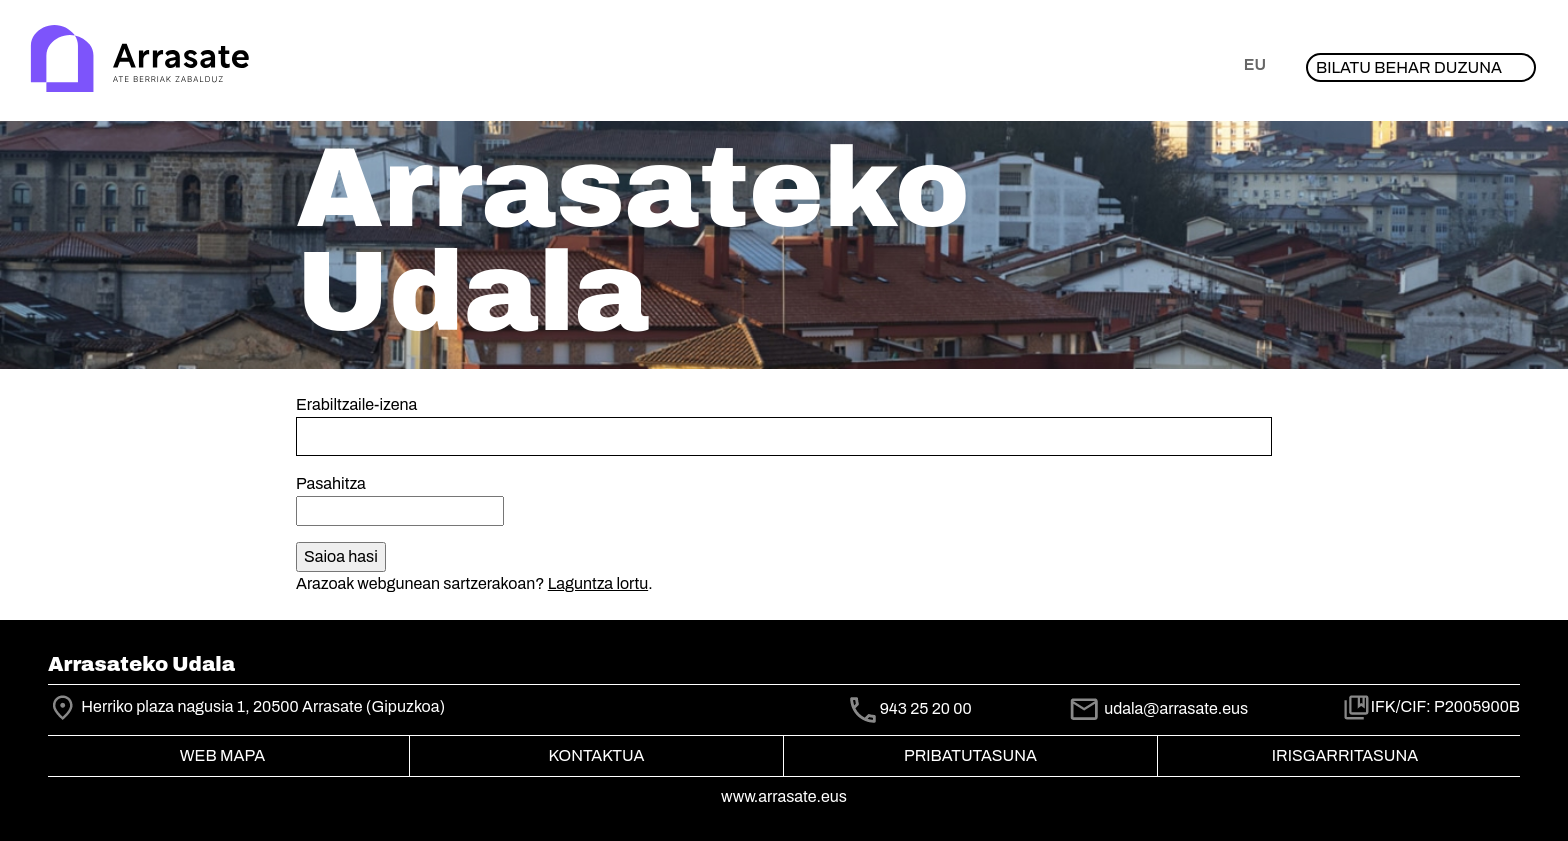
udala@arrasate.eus (1158, 708)
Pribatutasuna (970, 755)
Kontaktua (597, 755)
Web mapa (222, 755)
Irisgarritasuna (1345, 755)
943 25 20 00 (926, 708)
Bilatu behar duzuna (1409, 67)
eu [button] (1255, 64)
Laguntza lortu (598, 583)
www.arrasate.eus (784, 796)
